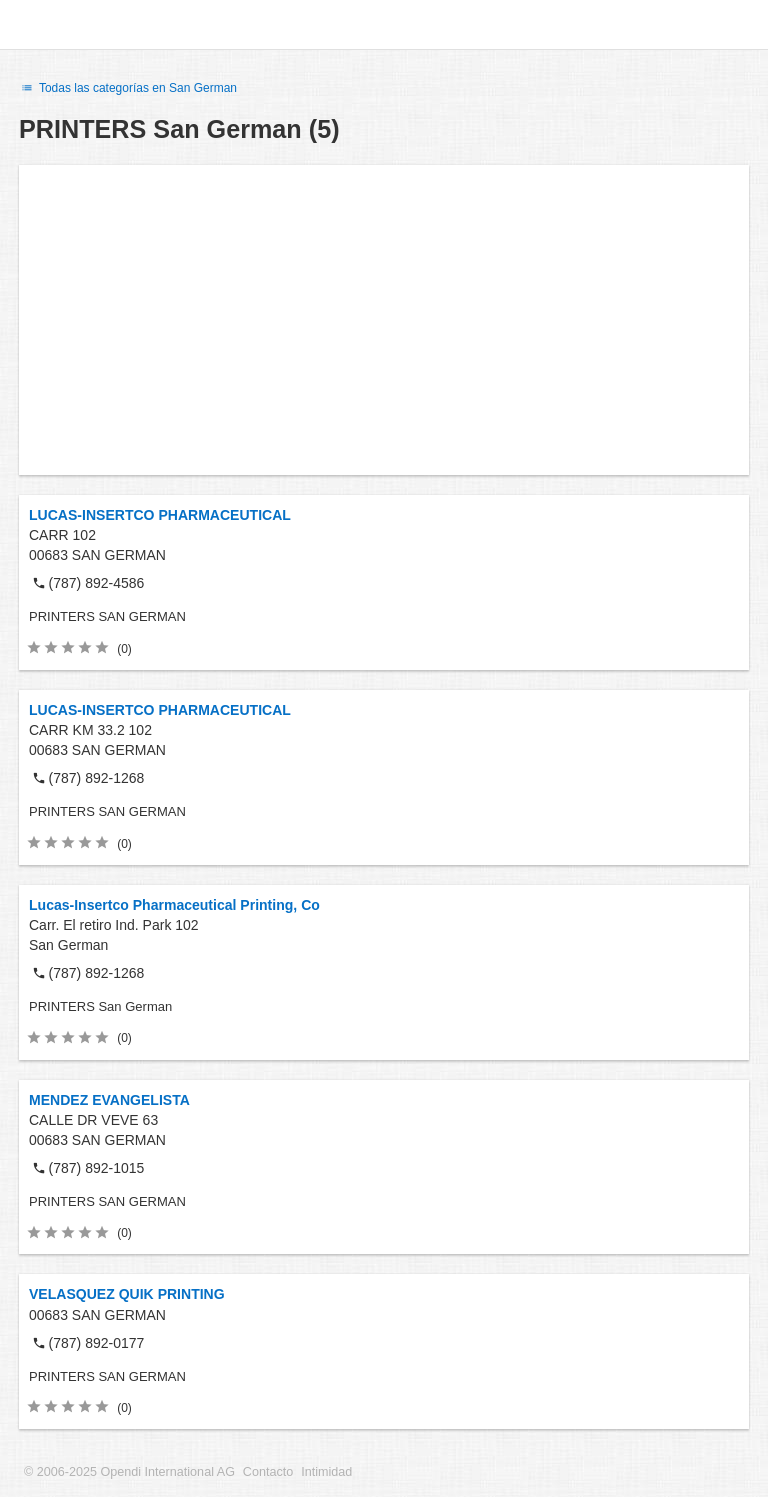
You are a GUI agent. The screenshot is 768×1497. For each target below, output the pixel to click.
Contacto (268, 1472)
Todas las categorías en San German (128, 88)
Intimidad (326, 1472)
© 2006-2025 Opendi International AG (129, 1472)
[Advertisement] (384, 320)
